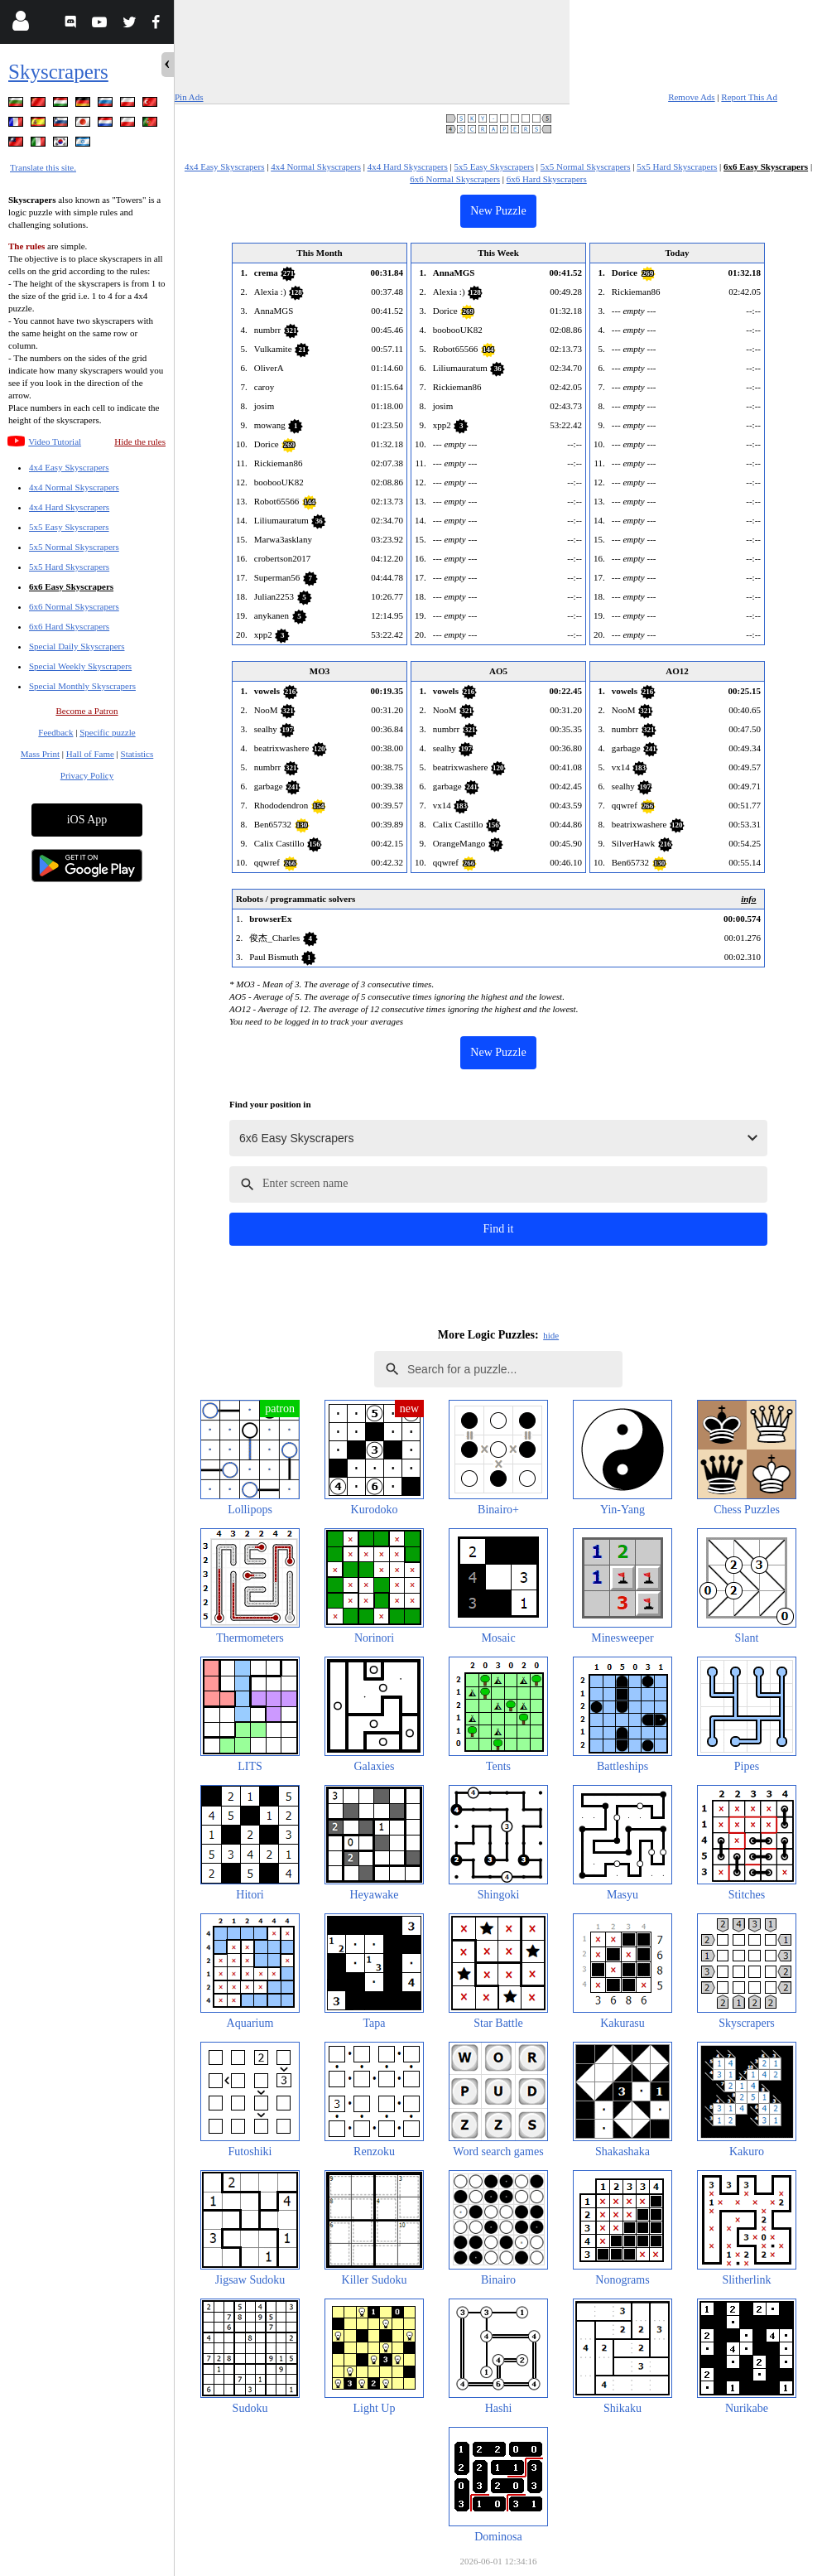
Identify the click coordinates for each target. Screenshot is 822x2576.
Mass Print (40, 754)
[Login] (20, 24)
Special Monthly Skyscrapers (82, 686)
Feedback (55, 732)
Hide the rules (140, 441)
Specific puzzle (107, 732)
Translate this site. (43, 167)
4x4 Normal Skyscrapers (74, 487)
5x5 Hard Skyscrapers (69, 567)
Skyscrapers (58, 71)
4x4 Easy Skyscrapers (69, 467)
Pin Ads (189, 97)
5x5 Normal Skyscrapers (74, 547)
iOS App (87, 819)
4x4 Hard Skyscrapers (69, 507)
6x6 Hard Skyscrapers (69, 626)
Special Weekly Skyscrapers (80, 666)
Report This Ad (749, 97)
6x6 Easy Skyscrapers (71, 586)
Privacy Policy (86, 775)
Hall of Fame (90, 754)
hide (551, 1335)
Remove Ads (691, 97)
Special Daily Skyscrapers (76, 646)
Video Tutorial (54, 441)
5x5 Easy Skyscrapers (69, 527)
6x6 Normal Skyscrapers (74, 606)
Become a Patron (86, 711)
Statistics (137, 754)
